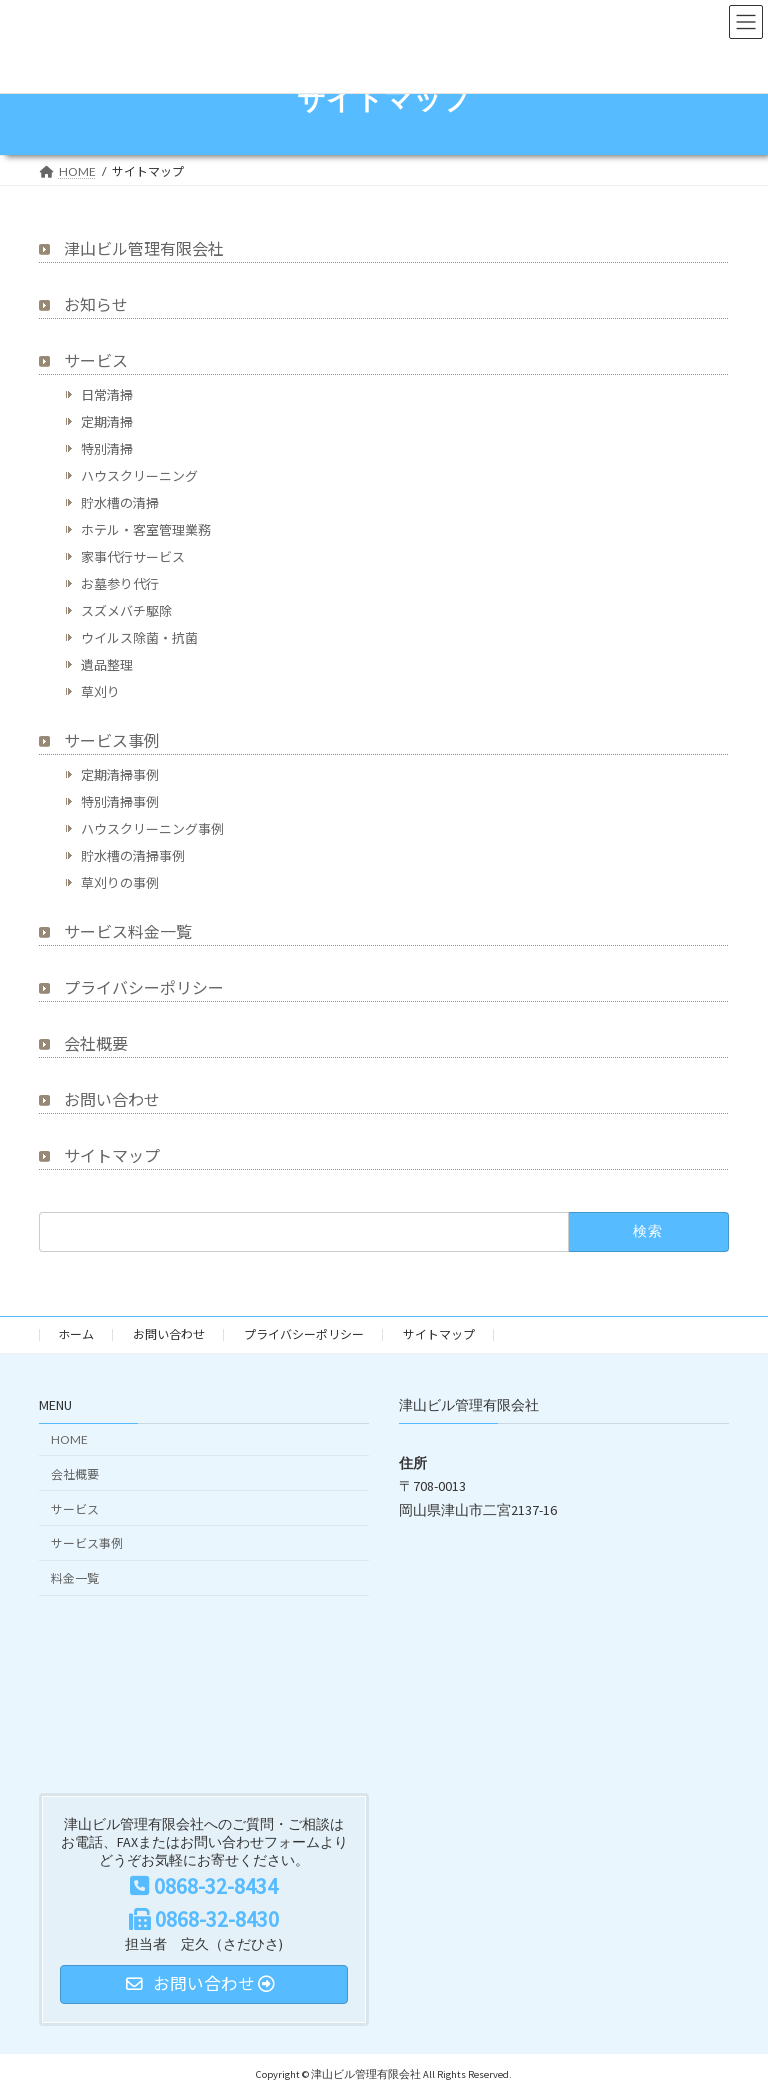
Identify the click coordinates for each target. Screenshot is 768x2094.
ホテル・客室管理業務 (146, 530)
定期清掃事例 (120, 775)
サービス (96, 360)
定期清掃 (107, 422)
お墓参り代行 (120, 584)
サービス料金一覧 (128, 931)
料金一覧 (75, 1578)
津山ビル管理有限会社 (144, 248)
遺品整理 (107, 665)
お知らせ (96, 304)
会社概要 (96, 1043)
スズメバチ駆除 (126, 611)
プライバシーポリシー (144, 987)
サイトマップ (112, 1155)
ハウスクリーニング (139, 476)
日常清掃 (107, 395)
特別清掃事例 (120, 802)
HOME (69, 1439)
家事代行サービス (133, 557)
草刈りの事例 (120, 883)
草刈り (100, 692)
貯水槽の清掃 (120, 503)
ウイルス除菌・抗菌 (139, 638)
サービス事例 (112, 740)
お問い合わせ (112, 1099)
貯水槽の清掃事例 (133, 856)
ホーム (76, 1334)
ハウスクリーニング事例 (152, 829)
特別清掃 (107, 449)
